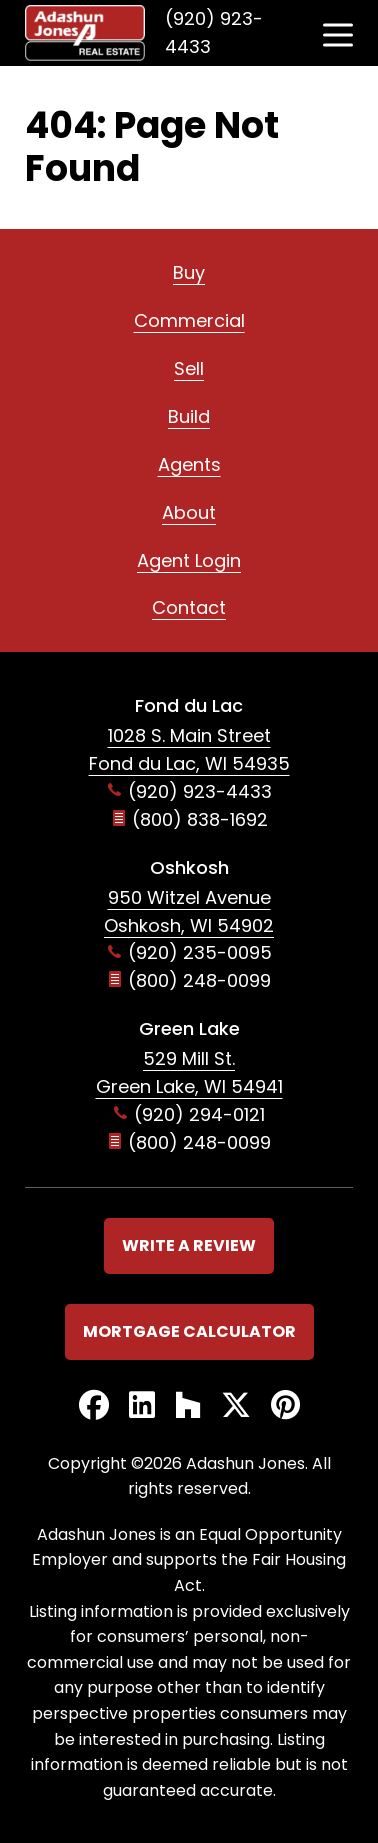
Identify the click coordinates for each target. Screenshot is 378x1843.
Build (189, 416)
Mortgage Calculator (189, 1331)
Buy (189, 272)
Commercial (189, 320)
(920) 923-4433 (214, 32)
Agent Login (189, 560)
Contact (189, 607)
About (189, 512)
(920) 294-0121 (199, 1114)
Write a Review (189, 1245)
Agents (189, 464)
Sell (189, 368)
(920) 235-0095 (200, 952)
